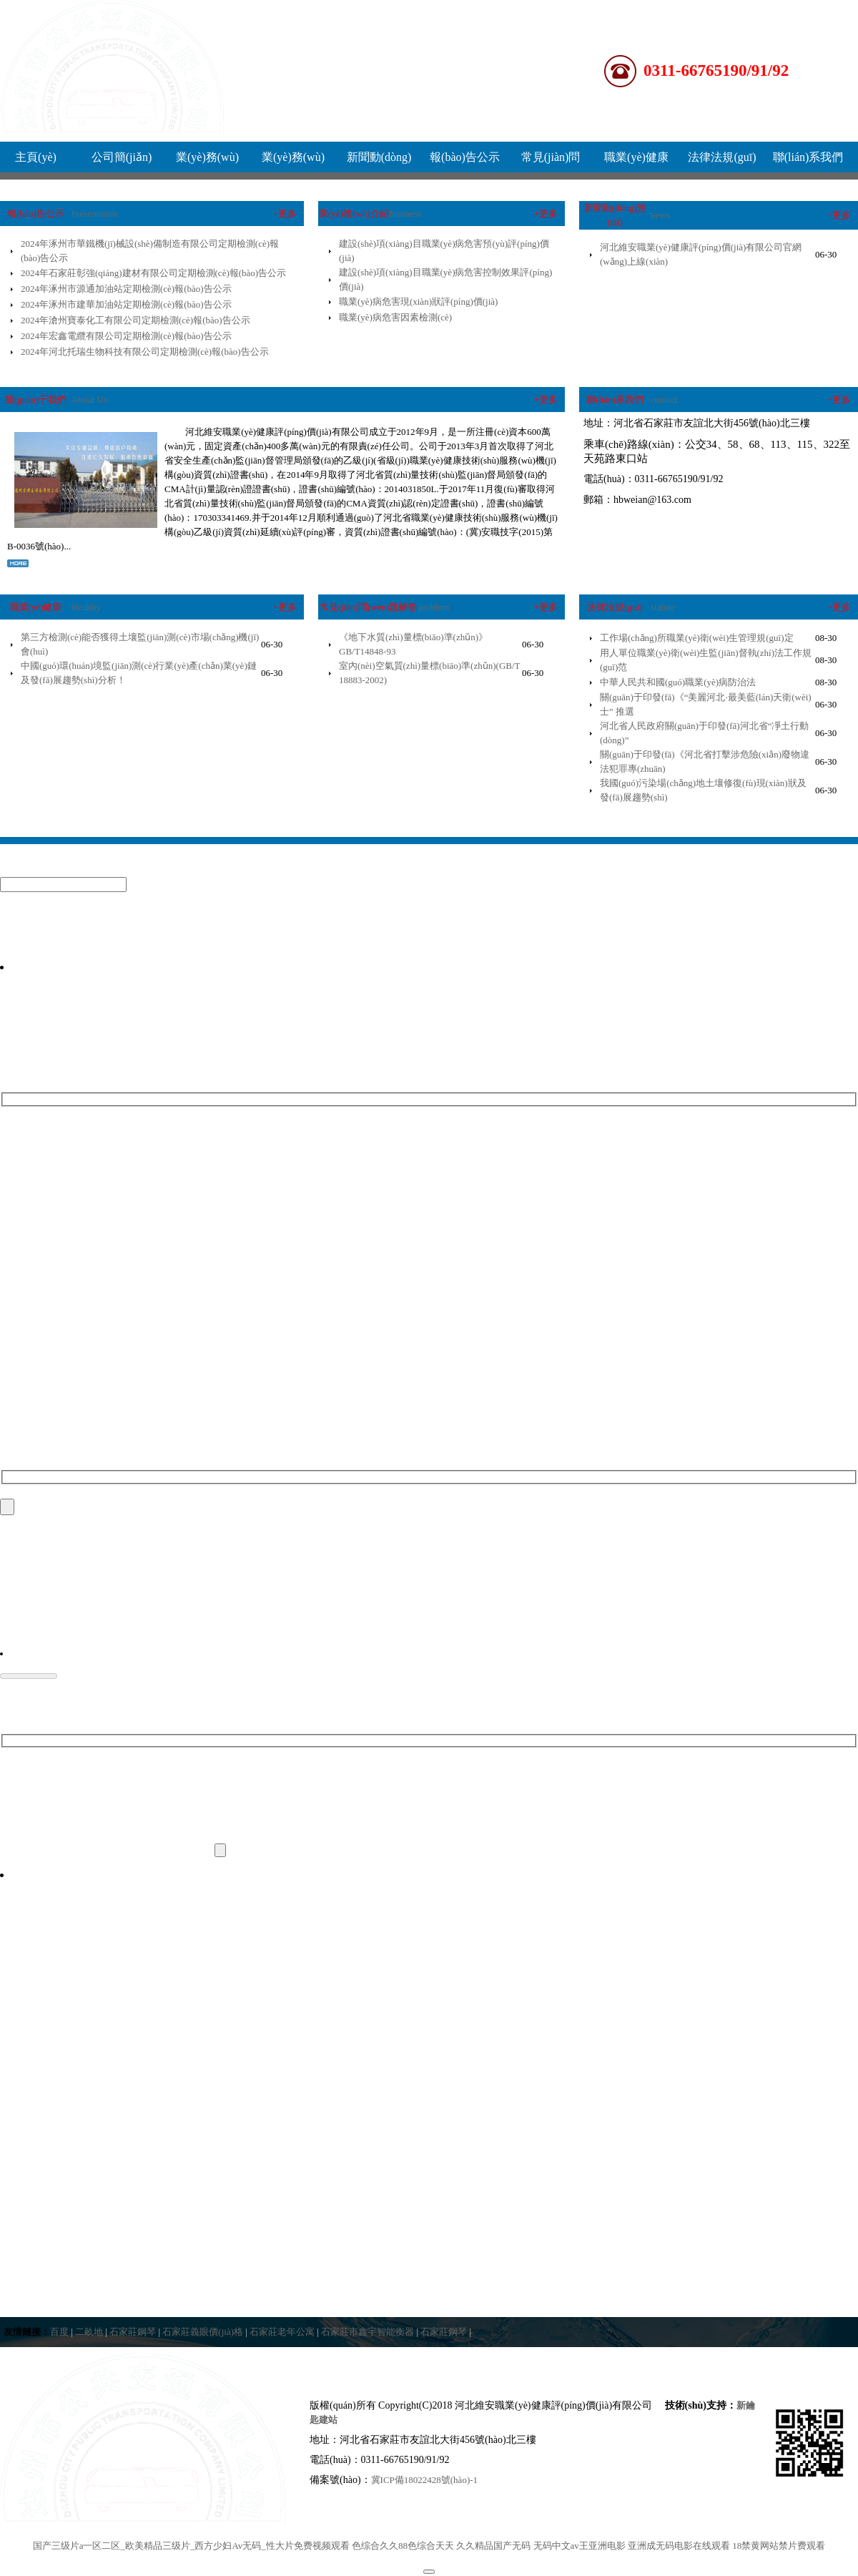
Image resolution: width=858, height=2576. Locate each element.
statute (663, 607)
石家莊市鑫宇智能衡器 (367, 2333)
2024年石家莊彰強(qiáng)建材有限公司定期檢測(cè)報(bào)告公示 (153, 273)
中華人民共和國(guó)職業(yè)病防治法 (678, 682)
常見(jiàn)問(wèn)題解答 (368, 607)
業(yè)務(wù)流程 (293, 161)
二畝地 (89, 2333)
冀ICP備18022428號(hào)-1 (424, 2482)
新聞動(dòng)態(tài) (379, 161)
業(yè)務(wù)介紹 (207, 161)
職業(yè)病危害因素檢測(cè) (395, 317)
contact (664, 399)
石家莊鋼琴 (132, 2333)
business (405, 213)
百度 (59, 2333)
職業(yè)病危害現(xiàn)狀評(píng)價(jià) (418, 301)
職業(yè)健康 (636, 157)
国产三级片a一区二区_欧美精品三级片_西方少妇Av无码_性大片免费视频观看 (191, 2547)
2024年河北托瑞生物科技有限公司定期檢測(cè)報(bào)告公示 (145, 351)
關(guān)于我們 (35, 399)
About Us (89, 399)
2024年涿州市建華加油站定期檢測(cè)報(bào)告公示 (126, 304)
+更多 (285, 213)
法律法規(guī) (722, 157)
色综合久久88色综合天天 (403, 2547)
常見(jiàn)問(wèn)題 (551, 161)
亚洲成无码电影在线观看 (679, 2547)
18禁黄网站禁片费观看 (778, 2547)
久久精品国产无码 (493, 2547)
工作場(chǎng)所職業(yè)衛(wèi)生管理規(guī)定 (697, 637)
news (660, 215)
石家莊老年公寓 (282, 2333)
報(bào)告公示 (465, 157)
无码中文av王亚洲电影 (579, 2547)
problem (433, 607)
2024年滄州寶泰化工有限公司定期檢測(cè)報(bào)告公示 (135, 320)
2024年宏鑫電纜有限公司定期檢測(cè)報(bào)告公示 (126, 335)
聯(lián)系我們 (808, 157)
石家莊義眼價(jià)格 (202, 2333)
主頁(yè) (35, 157)
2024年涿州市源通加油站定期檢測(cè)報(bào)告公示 (126, 288)
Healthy (86, 607)
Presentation (94, 213)
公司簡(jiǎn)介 (122, 161)
